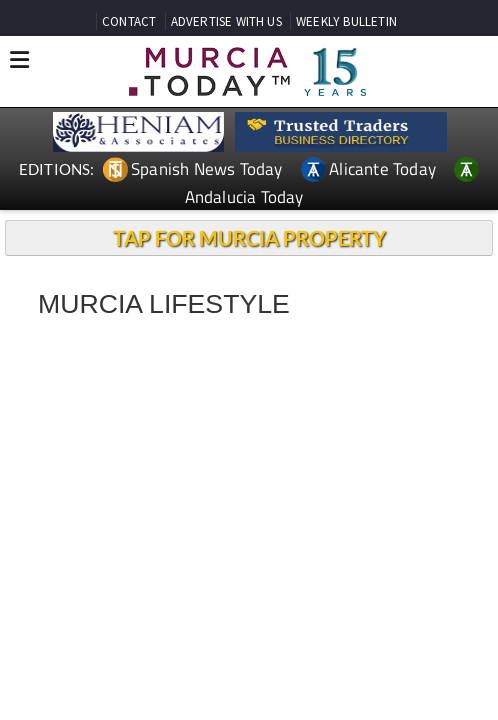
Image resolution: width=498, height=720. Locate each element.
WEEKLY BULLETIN (346, 21)
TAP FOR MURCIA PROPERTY (249, 238)
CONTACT (129, 21)
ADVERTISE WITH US (226, 21)
